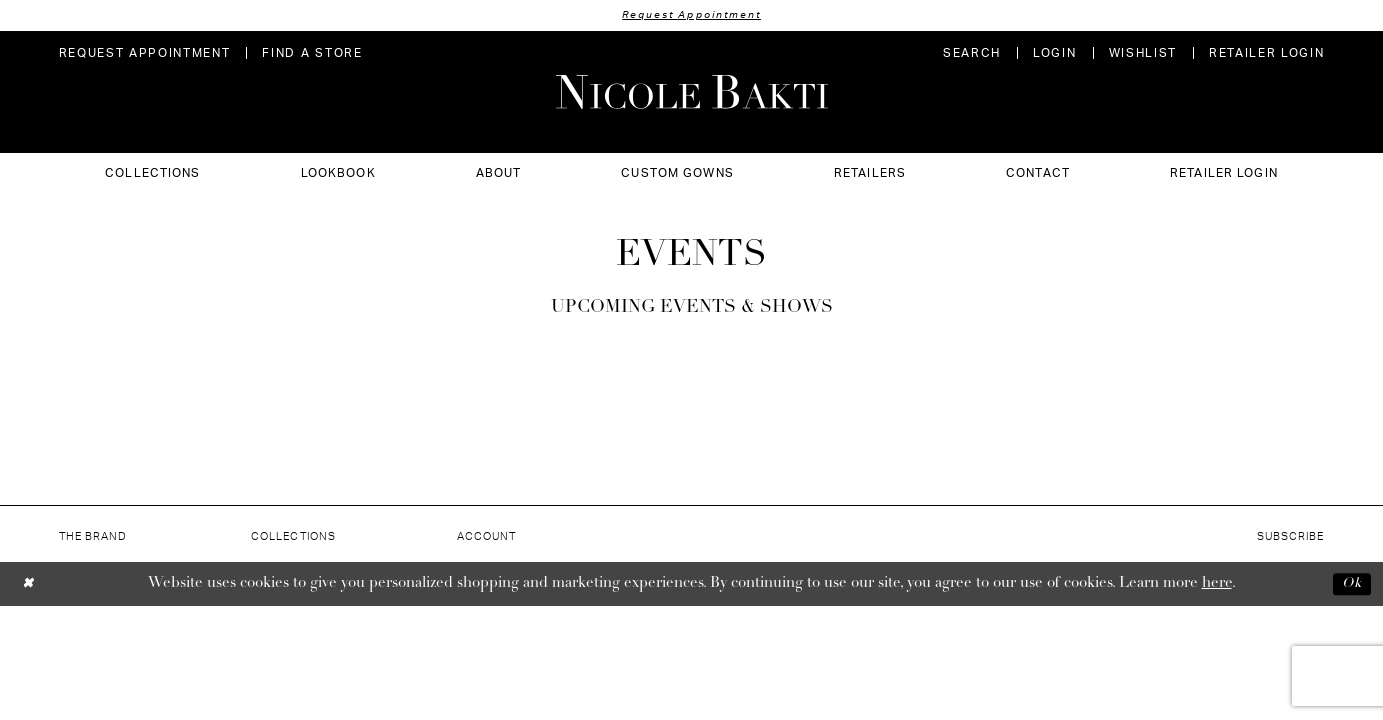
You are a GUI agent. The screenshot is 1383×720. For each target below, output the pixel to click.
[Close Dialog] (29, 585)
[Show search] (972, 54)
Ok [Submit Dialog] (1350, 584)
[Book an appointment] (145, 54)
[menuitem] (145, 54)
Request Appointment (692, 15)
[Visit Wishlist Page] (1143, 54)
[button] (1054, 54)
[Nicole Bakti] (692, 93)
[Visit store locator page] (312, 54)
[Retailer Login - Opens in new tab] (1267, 54)
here (1217, 584)
